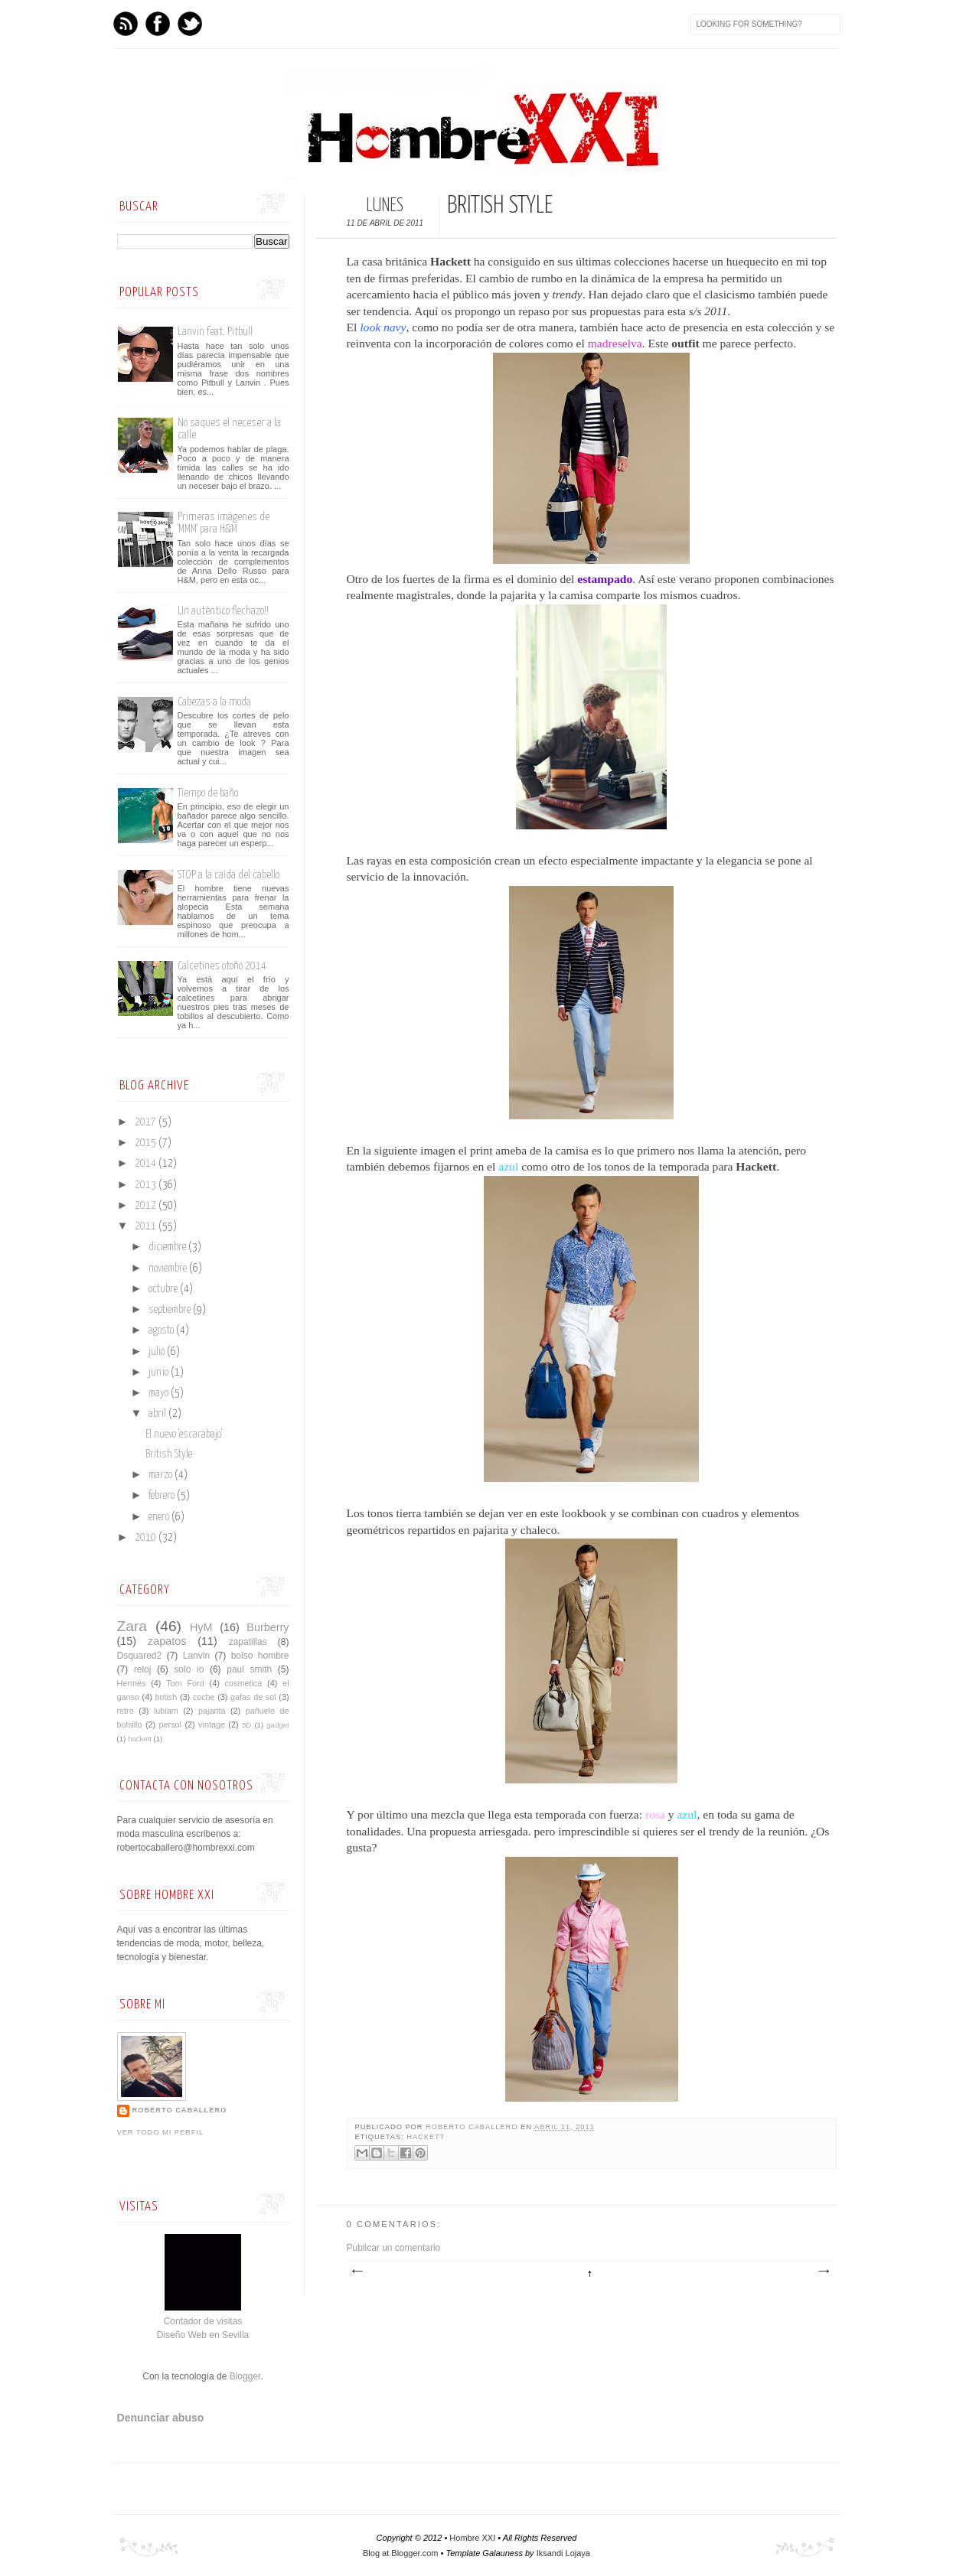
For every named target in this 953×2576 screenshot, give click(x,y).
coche (204, 1697)
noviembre (168, 1268)
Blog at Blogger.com (400, 2553)
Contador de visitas (203, 2321)
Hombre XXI (472, 2537)
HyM (201, 1627)
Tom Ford (185, 1683)
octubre (164, 1289)
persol (170, 1724)
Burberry (267, 1627)
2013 (146, 1185)
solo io (189, 1669)
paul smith (249, 1669)
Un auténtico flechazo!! (223, 611)
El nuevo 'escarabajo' (183, 1434)
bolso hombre (260, 1655)
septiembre (170, 1309)
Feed (125, 23)
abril (158, 1413)
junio (159, 1372)
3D (246, 1725)
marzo (161, 1475)
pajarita (211, 1710)
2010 (146, 1537)
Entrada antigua (823, 2271)
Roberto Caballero (473, 2127)
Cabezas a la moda (214, 702)
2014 (146, 1163)
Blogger (245, 2376)
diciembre (168, 1247)
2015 (146, 1143)
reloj (143, 1669)
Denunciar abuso (160, 2418)
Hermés (131, 1683)
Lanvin (196, 1655)
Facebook (157, 23)
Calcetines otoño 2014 (222, 966)
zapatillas (248, 1641)
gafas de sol (253, 1697)
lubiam (166, 1710)
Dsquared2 (139, 1655)
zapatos (167, 1641)
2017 (146, 1122)
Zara (132, 1626)
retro (125, 1710)
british (166, 1697)
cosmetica (244, 1683)
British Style (168, 1454)
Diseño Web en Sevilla (203, 2335)
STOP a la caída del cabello (228, 875)
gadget (277, 1725)
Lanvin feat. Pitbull (215, 331)
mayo (159, 1393)
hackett (425, 2137)
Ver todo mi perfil (160, 2132)
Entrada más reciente (357, 2271)
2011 (146, 1226)
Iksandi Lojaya (563, 2553)
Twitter (190, 23)
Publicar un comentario (394, 2247)
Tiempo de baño (208, 793)
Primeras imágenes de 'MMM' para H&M (223, 523)
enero (159, 1517)
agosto (162, 1330)
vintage (211, 1724)
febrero (162, 1495)
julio (157, 1352)
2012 (146, 1205)
